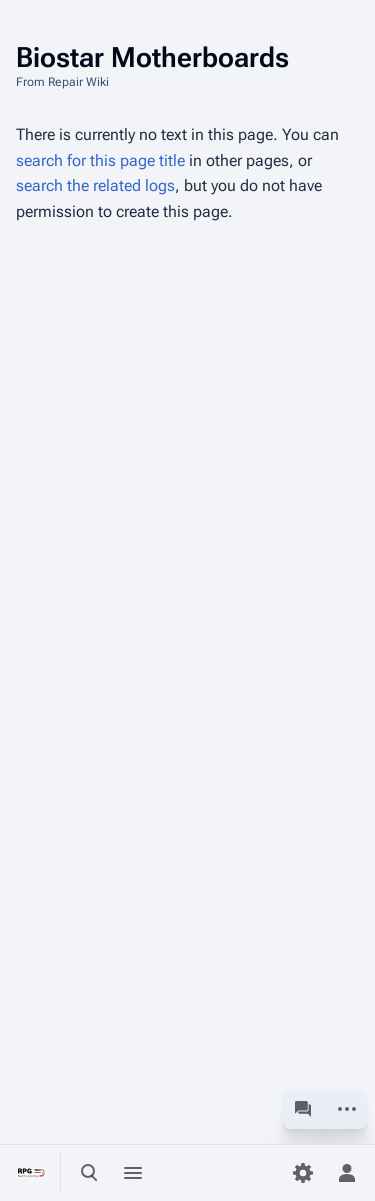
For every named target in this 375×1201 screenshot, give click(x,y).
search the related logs (95, 185)
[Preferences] (303, 1173)
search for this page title (100, 160)
